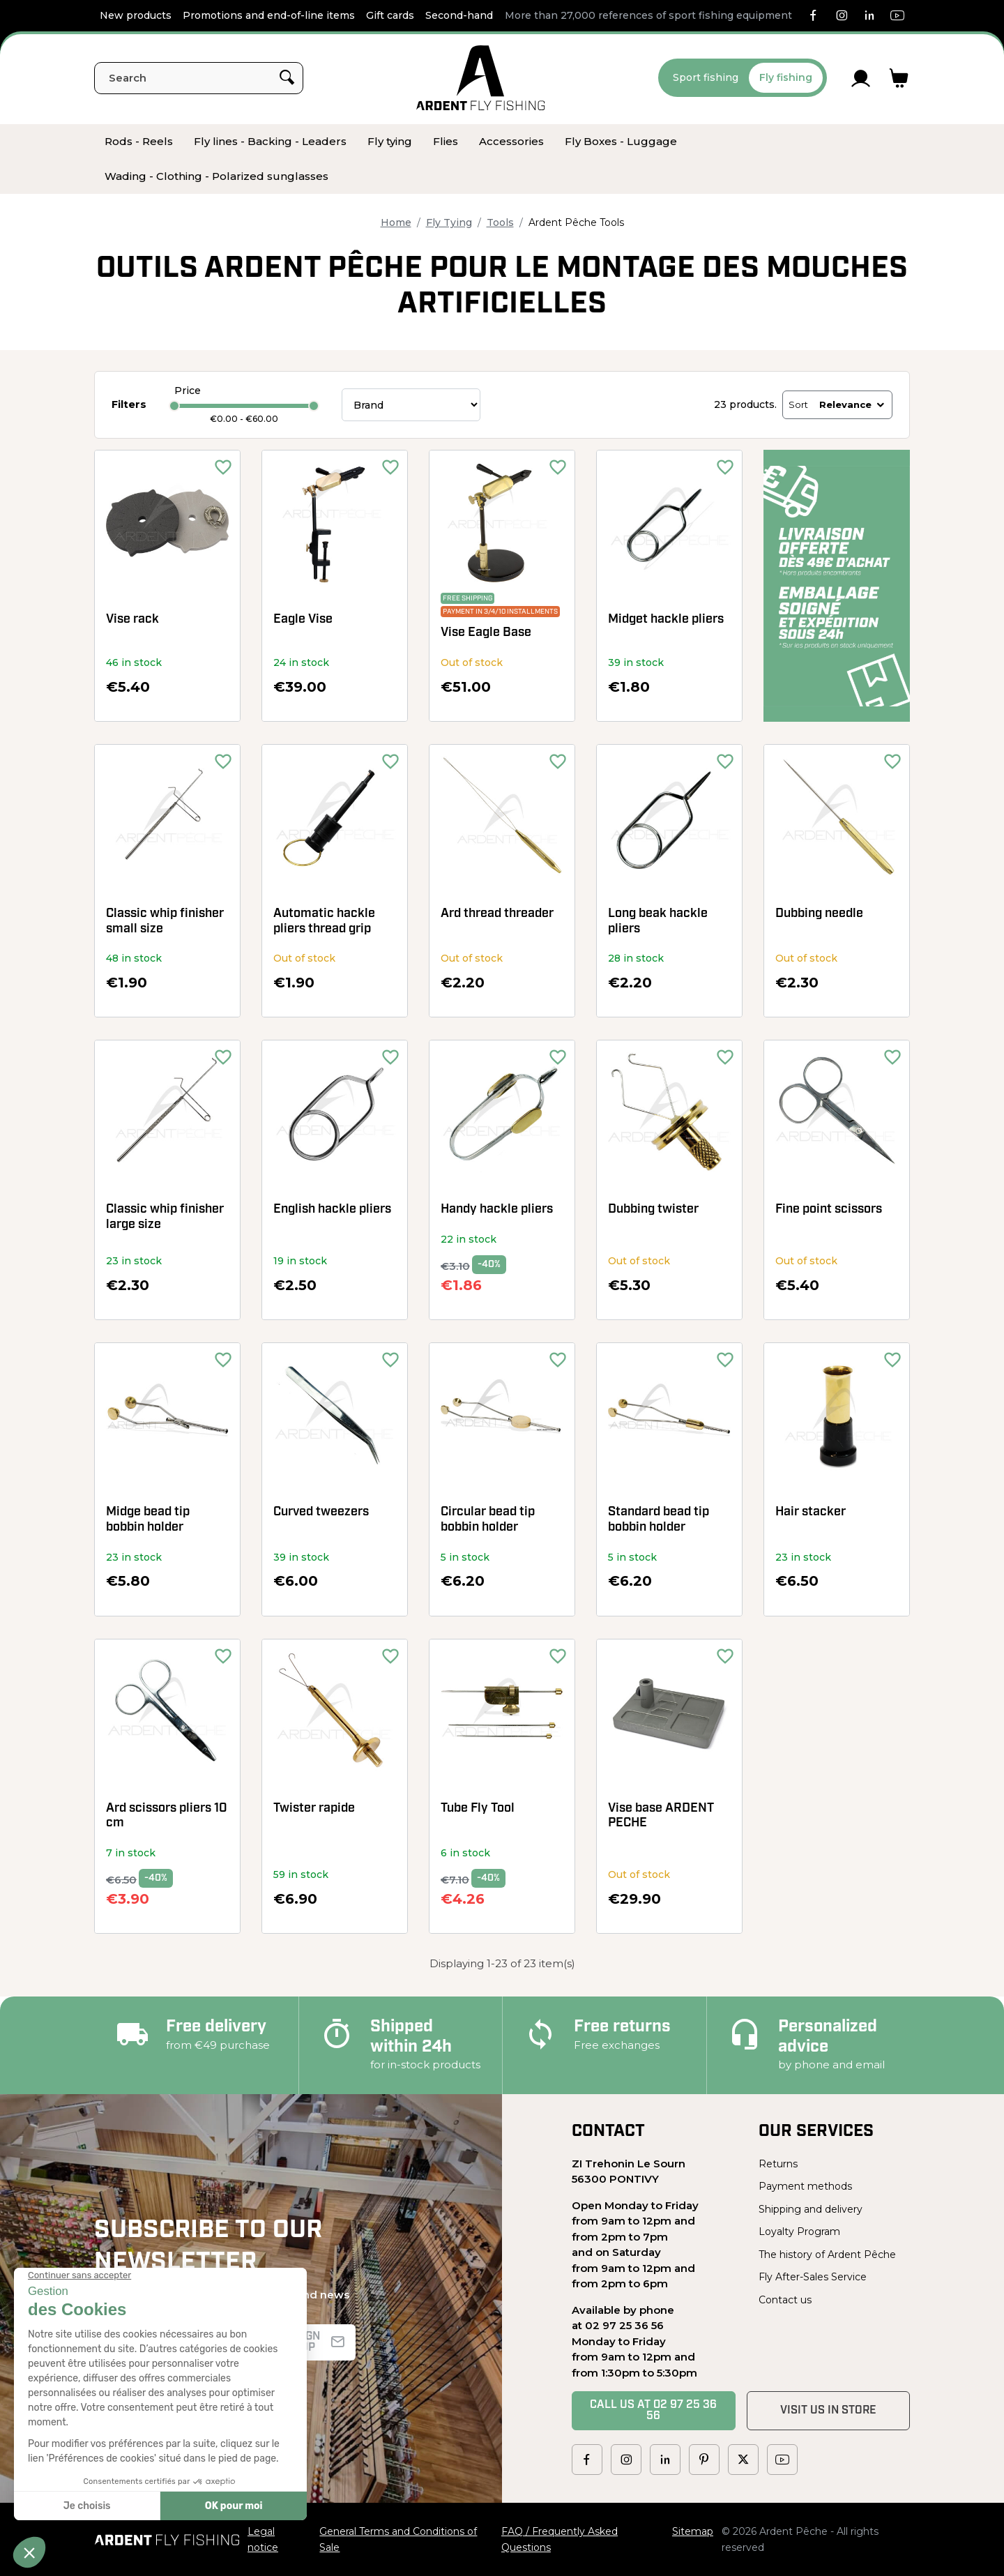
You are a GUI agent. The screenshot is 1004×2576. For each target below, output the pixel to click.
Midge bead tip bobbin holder (148, 1520)
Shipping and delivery (810, 2209)
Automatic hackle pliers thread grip (324, 921)
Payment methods (805, 2186)
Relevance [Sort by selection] (852, 404)
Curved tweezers (321, 1512)
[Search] (198, 78)
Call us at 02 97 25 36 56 (653, 2411)
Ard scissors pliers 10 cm (166, 1816)
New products (136, 15)
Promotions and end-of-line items (269, 15)
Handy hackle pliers (497, 1209)
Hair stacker (810, 1512)
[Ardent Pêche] (480, 77)
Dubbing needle (819, 913)
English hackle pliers (332, 1209)
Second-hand (459, 15)
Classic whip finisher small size (165, 921)
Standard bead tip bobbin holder (658, 1520)
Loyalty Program (799, 2231)
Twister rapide (314, 1808)
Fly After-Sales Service (813, 2277)
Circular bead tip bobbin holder (488, 1520)
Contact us (785, 2300)
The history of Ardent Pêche (827, 2254)
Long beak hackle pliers (658, 921)
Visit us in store (828, 2410)
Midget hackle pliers (666, 619)
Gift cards (390, 15)
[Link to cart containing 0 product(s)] (899, 78)
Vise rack (132, 619)
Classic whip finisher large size (165, 1217)
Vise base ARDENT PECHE (661, 1816)
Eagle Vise (303, 619)
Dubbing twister (653, 1209)
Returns (778, 2164)
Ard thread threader (497, 913)
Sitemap (692, 2531)
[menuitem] (138, 141)
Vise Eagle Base (486, 632)
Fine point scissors (828, 1209)
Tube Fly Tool (478, 1808)
